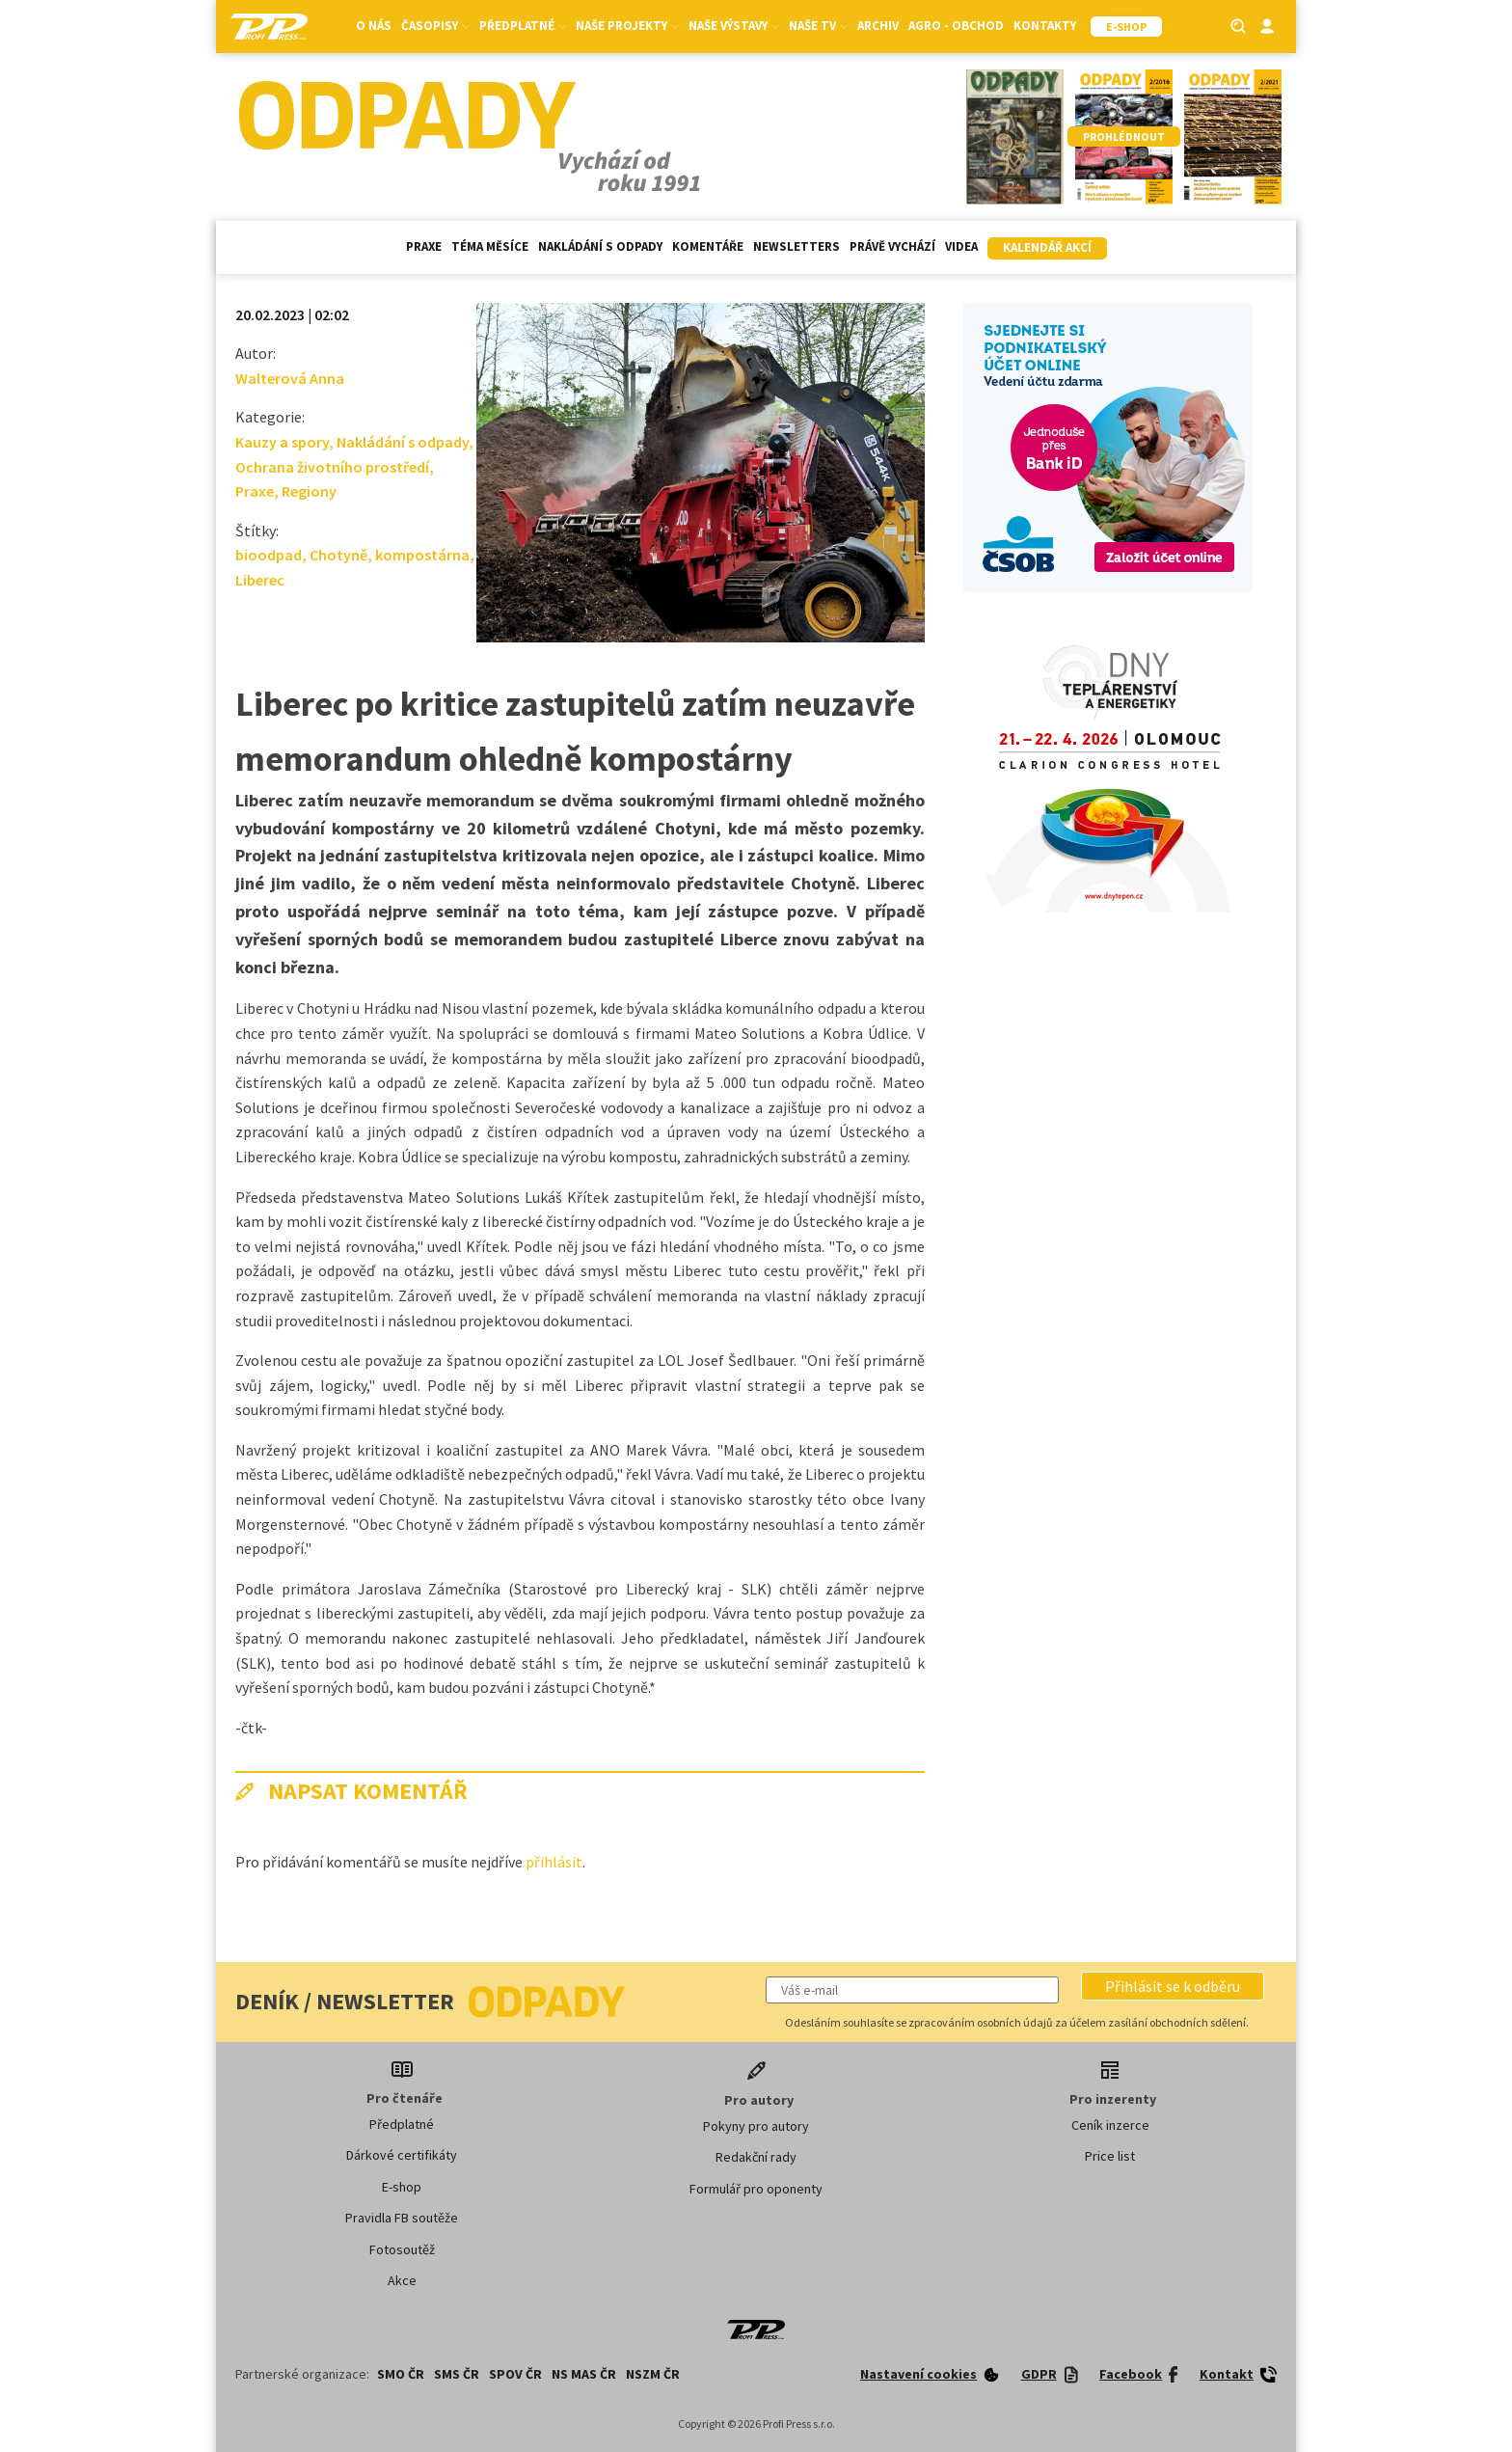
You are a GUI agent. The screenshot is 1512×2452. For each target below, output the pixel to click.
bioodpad (268, 554)
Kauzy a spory (282, 441)
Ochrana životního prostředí (332, 467)
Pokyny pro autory (756, 2126)
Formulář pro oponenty (756, 2188)
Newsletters (796, 246)
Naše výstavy (733, 25)
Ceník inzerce (1110, 2125)
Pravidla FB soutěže (401, 2217)
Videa (961, 246)
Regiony (309, 491)
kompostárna (422, 554)
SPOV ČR (515, 2374)
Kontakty (1044, 25)
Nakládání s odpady (600, 246)
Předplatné (522, 25)
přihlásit (554, 1861)
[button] (1172, 1986)
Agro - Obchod (956, 25)
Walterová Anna (289, 378)
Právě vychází (892, 246)
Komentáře (707, 246)
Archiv (878, 25)
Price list (1110, 2156)
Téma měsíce (489, 246)
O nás (374, 25)
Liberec (259, 579)
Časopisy (435, 25)
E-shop (401, 2186)
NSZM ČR (653, 2374)
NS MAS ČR (584, 2374)
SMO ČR (400, 2374)
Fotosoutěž (402, 2249)
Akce (402, 2280)
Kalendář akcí (1047, 247)
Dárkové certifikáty (401, 2155)
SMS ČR (456, 2374)
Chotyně (338, 554)
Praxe (424, 246)
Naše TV (818, 25)
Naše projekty (627, 25)
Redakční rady (756, 2157)
